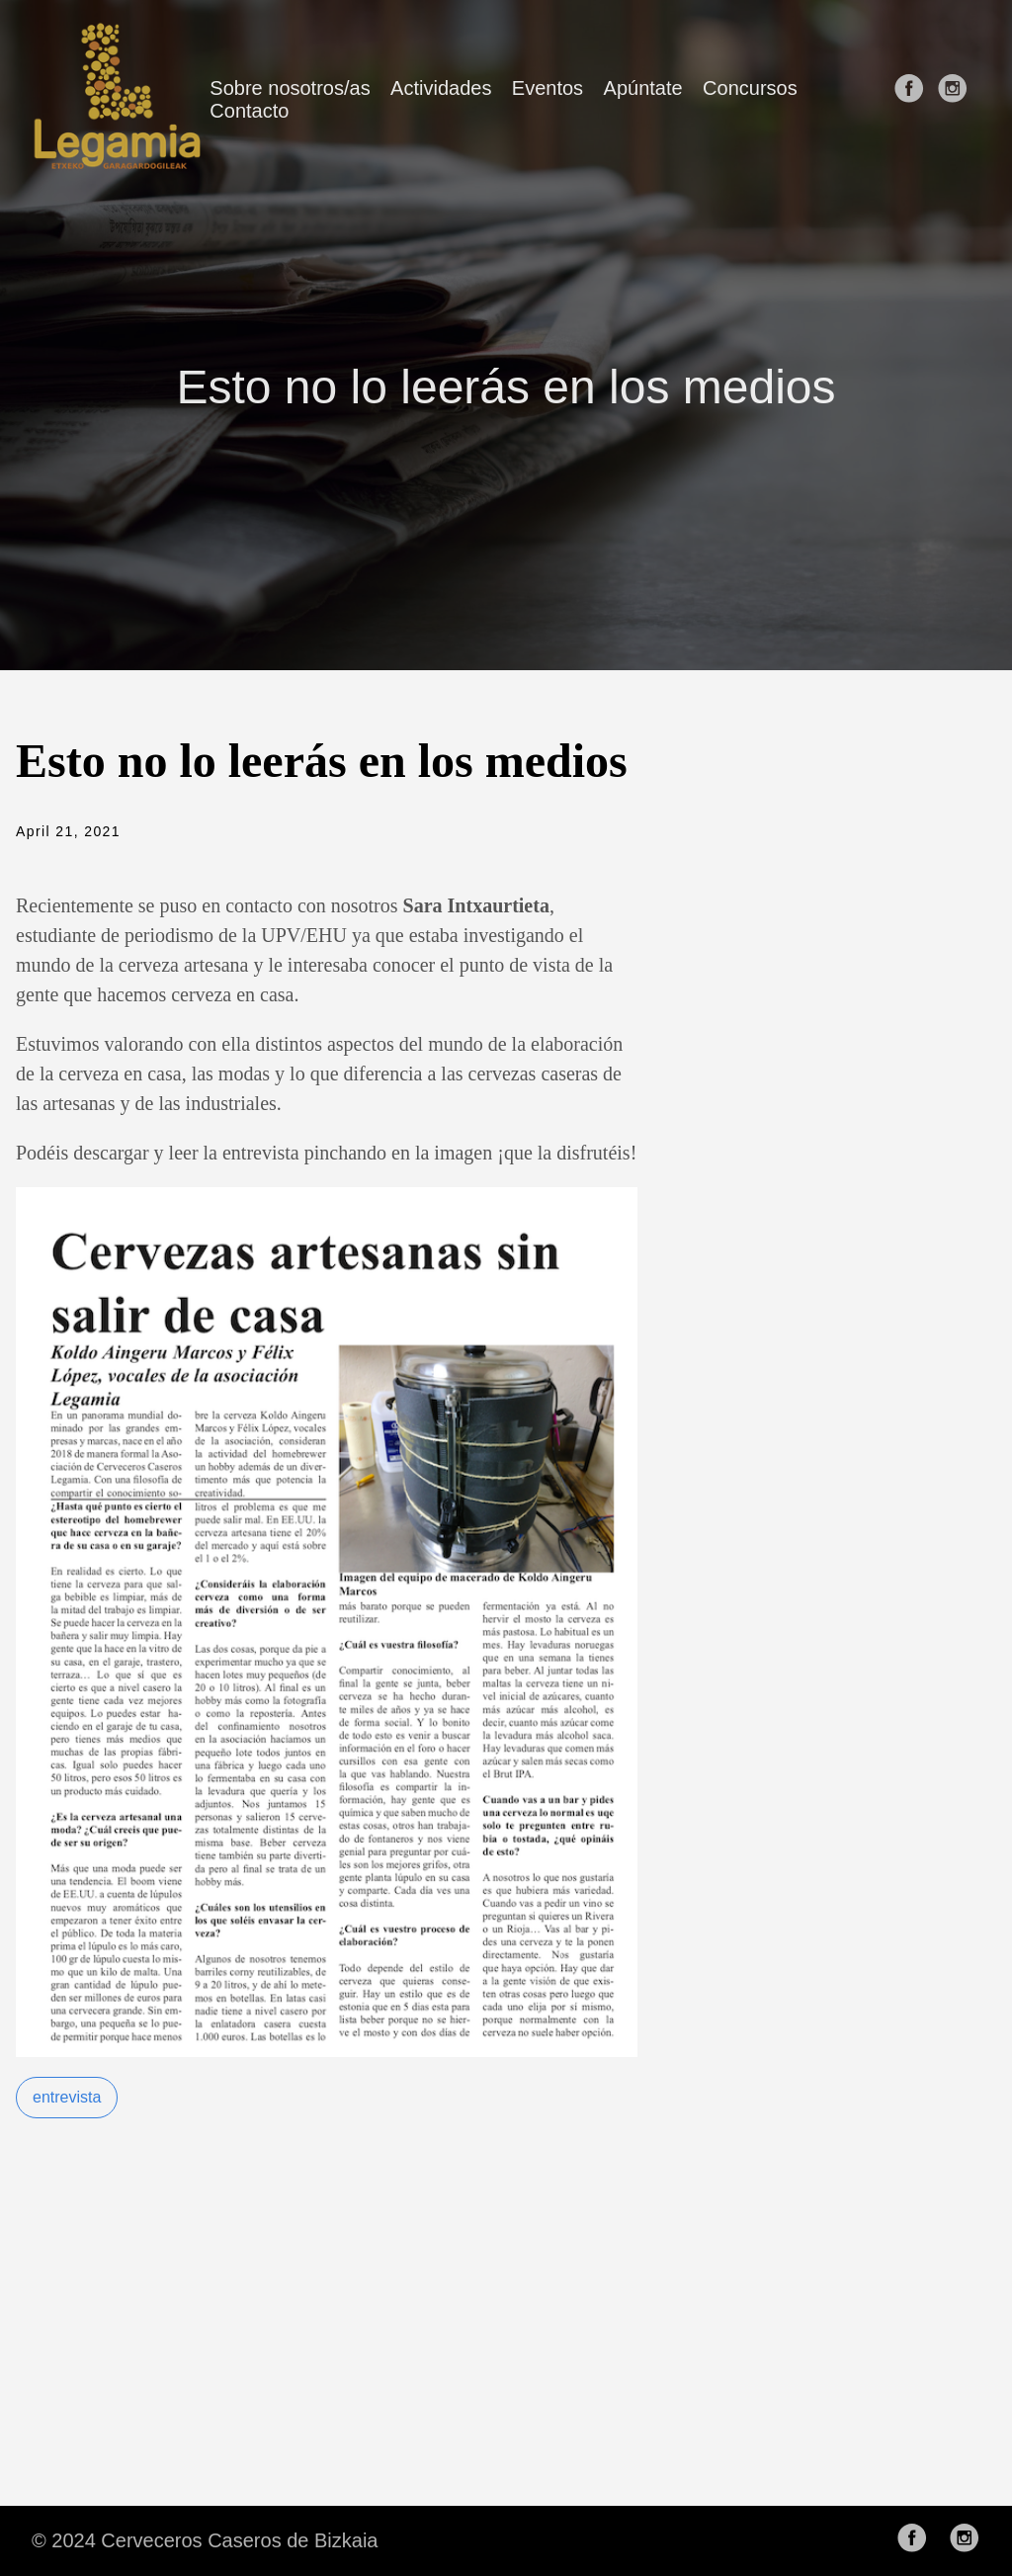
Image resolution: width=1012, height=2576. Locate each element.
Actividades (440, 88)
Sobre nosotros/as (290, 88)
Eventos (547, 88)
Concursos (750, 88)
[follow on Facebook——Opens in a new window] (913, 99)
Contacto (249, 111)
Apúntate (643, 88)
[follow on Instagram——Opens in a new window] (956, 99)
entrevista (67, 2097)
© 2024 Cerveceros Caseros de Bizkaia (205, 2540)
